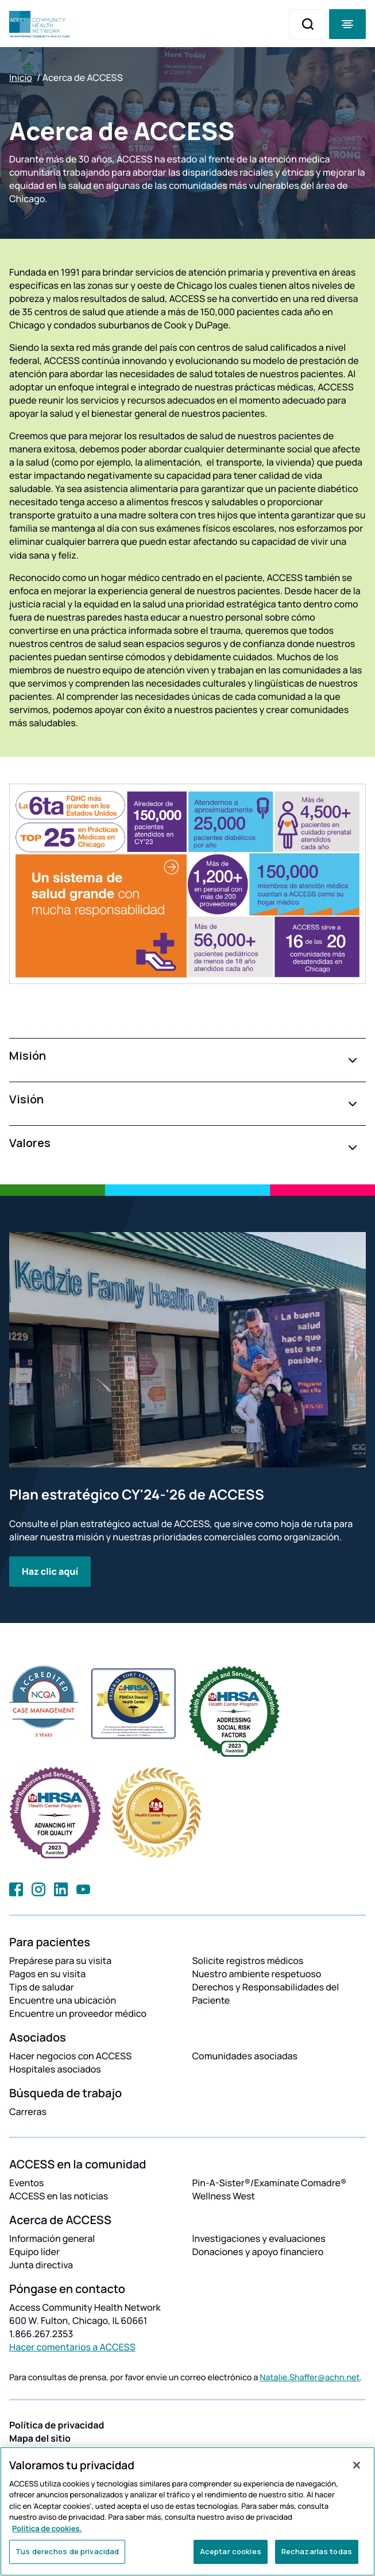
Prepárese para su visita (60, 1960)
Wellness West (224, 2196)
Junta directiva (41, 2265)
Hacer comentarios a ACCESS (72, 2347)
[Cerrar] (356, 2465)
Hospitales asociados (55, 2069)
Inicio (20, 77)
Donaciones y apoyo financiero (258, 2251)
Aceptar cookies (230, 2551)
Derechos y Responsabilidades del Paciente (265, 1993)
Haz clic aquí (50, 1571)
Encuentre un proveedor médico (77, 2013)
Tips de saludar (41, 1987)
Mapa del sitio (40, 2438)
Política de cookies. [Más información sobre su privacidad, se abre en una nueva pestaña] (47, 2528)
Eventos (26, 2182)
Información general (52, 2238)
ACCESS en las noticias (58, 2196)
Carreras (28, 2111)
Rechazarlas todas (316, 2551)
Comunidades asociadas (245, 2056)
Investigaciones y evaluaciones (259, 2238)
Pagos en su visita (47, 1973)
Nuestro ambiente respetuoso (257, 1973)
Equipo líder (34, 2251)
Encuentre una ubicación (62, 2000)
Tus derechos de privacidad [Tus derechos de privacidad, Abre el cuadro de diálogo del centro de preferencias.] (67, 2551)
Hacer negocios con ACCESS (70, 2056)
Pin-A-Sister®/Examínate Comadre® (269, 2182)
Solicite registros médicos (248, 1960)
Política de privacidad (56, 2425)
